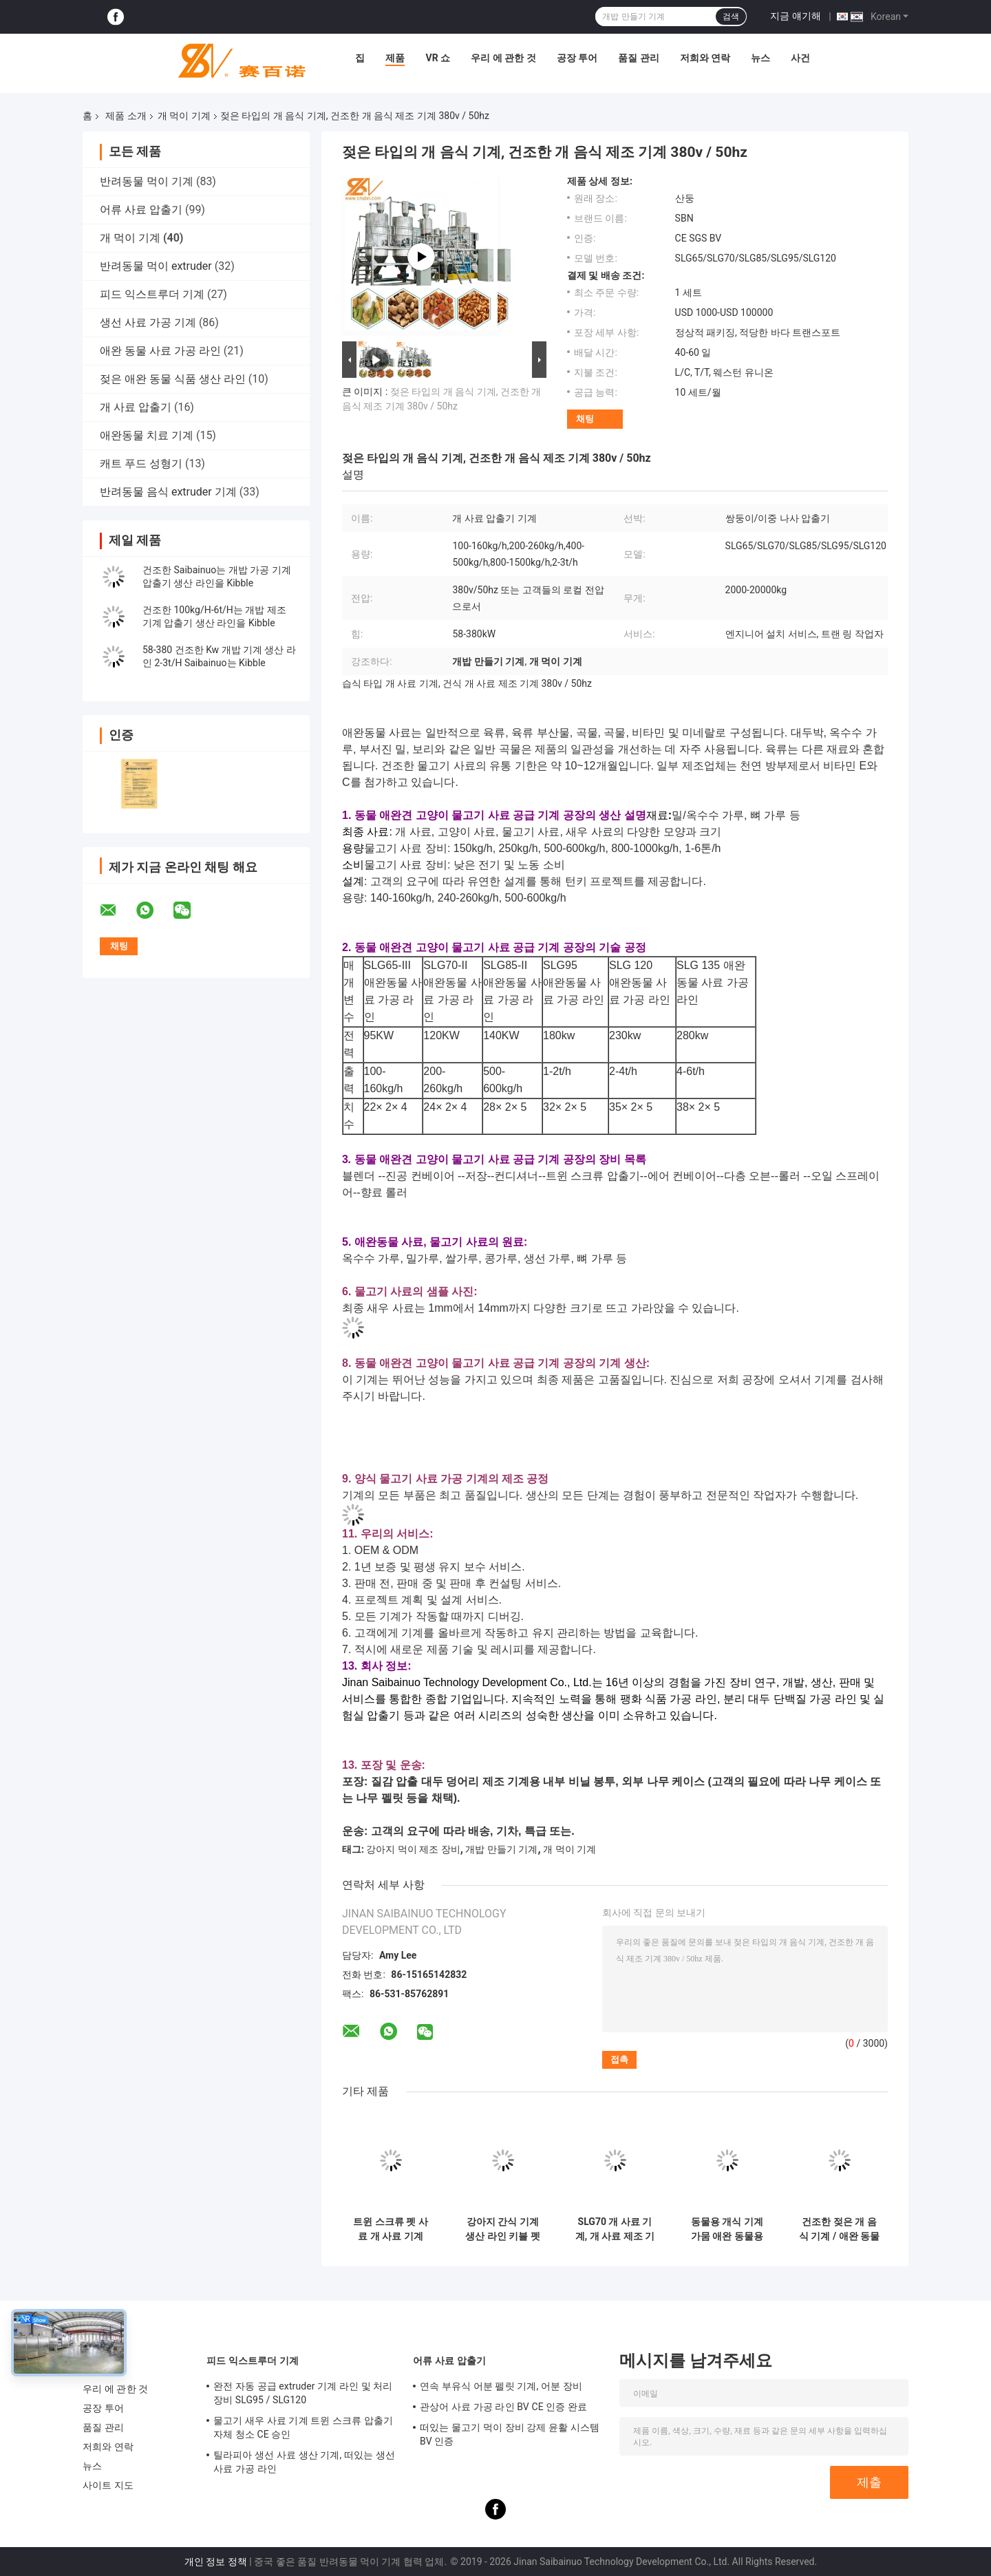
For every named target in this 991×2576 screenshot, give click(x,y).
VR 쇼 (437, 57)
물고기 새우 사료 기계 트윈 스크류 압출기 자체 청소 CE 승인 (303, 2427)
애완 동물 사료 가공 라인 (160, 350)
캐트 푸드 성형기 (141, 463)
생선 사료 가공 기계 (148, 322)
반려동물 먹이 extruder (156, 266)
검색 (731, 16)
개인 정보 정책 (215, 2561)
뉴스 (760, 57)
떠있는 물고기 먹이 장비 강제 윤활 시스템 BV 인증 (509, 2434)
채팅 (585, 419)
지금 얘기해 (795, 15)
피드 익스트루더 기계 (152, 294)
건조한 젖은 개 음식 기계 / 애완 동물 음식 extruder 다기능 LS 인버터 (839, 2229)
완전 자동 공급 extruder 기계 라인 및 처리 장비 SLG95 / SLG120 (303, 2393)
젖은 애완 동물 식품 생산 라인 (173, 378)
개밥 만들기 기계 (501, 1849)
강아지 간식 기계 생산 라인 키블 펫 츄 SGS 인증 (502, 2229)
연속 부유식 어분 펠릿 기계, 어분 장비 (501, 2386)
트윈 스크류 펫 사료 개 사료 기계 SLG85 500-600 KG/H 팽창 (390, 2229)
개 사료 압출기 (135, 407)
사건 (800, 57)
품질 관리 (638, 57)
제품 (395, 57)
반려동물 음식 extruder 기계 (168, 491)
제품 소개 (125, 115)
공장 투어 (577, 57)
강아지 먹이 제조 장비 (413, 1849)
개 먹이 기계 (184, 115)
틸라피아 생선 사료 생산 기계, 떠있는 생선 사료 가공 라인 (304, 2461)
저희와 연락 (705, 57)
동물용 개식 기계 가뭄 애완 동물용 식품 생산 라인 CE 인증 (727, 2229)
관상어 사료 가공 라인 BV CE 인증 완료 (503, 2406)
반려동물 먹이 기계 (146, 181)
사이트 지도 (108, 2485)
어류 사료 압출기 (141, 209)
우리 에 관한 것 (503, 57)
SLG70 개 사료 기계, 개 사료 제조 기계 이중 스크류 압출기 (614, 2229)
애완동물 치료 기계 (146, 435)
